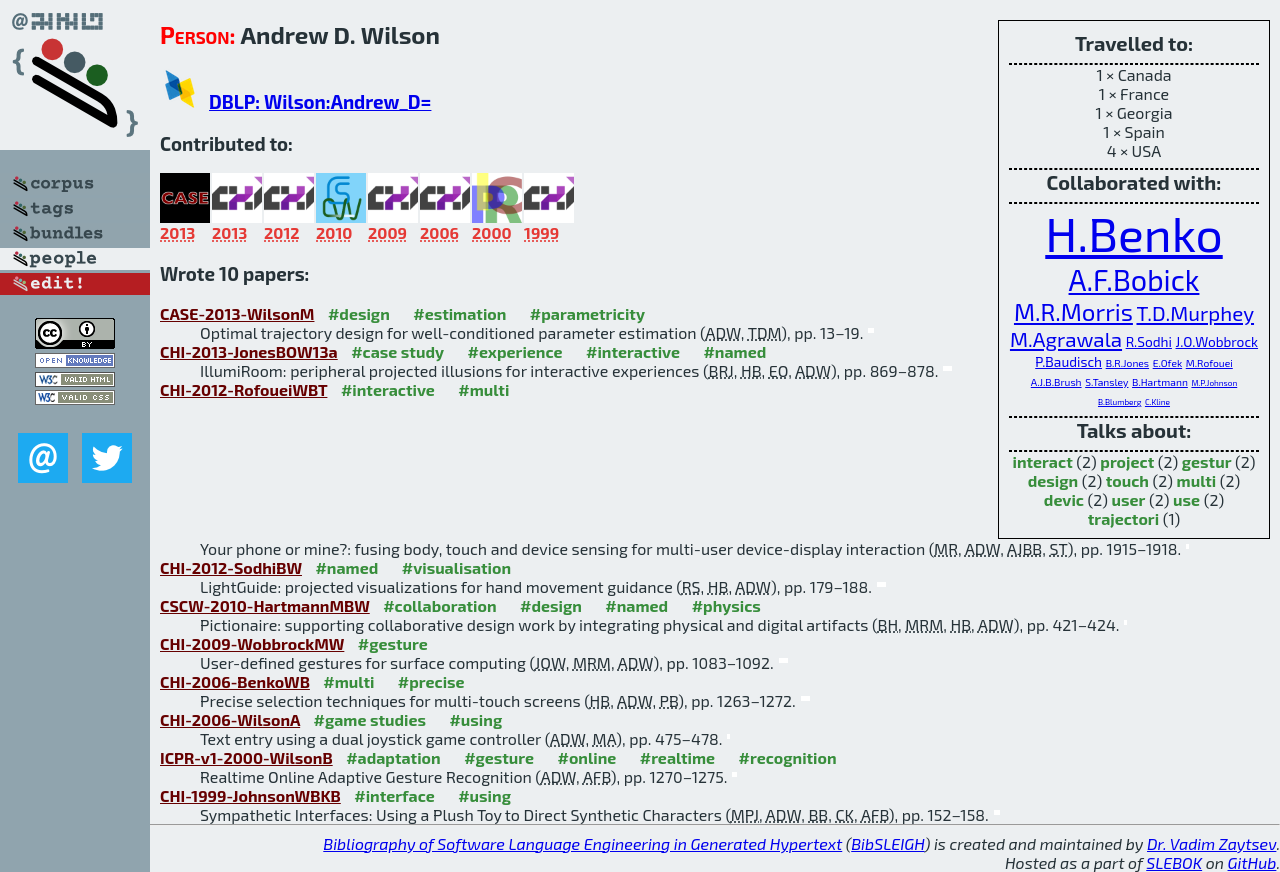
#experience (514, 351)
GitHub (1252, 862)
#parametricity (587, 313)
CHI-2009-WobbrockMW (252, 643)
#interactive (633, 351)
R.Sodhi (1149, 341)
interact (1042, 461)
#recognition (788, 757)
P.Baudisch (1068, 361)
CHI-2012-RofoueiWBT (243, 389)
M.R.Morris (1073, 311)
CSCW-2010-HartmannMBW (265, 605)
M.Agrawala (1066, 338)
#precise (431, 681)
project (1127, 461)
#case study (397, 351)
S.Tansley (1106, 382)
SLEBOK (1174, 862)
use (1186, 499)
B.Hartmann (1160, 382)
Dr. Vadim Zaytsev (1211, 843)
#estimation (459, 313)
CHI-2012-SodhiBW (231, 567)
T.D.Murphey (1195, 312)
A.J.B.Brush (1056, 382)
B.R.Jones (1127, 363)
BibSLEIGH (887, 843)
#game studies (370, 719)
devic (1064, 499)
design (1053, 480)
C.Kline (1157, 402)
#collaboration (439, 605)
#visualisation (456, 567)
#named (734, 351)
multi (1197, 480)
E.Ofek (1167, 363)
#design (359, 313)
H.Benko (1133, 233)
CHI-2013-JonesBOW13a (249, 351)
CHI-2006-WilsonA (230, 719)
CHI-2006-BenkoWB (235, 681)
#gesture (393, 643)
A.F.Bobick (1134, 279)
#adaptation (393, 757)
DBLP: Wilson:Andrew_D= (320, 101)
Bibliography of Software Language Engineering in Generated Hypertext (582, 843)
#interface (394, 795)
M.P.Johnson (1214, 383)
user (1129, 499)
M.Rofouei (1209, 363)
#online (587, 757)
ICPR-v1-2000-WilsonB (246, 757)
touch (1127, 480)
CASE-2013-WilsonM (237, 313)
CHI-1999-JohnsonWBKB (250, 795)
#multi (483, 389)
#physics (726, 605)
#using (475, 719)
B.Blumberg (1119, 402)
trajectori (1123, 518)
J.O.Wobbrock (1217, 341)
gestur (1207, 461)
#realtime (677, 757)
